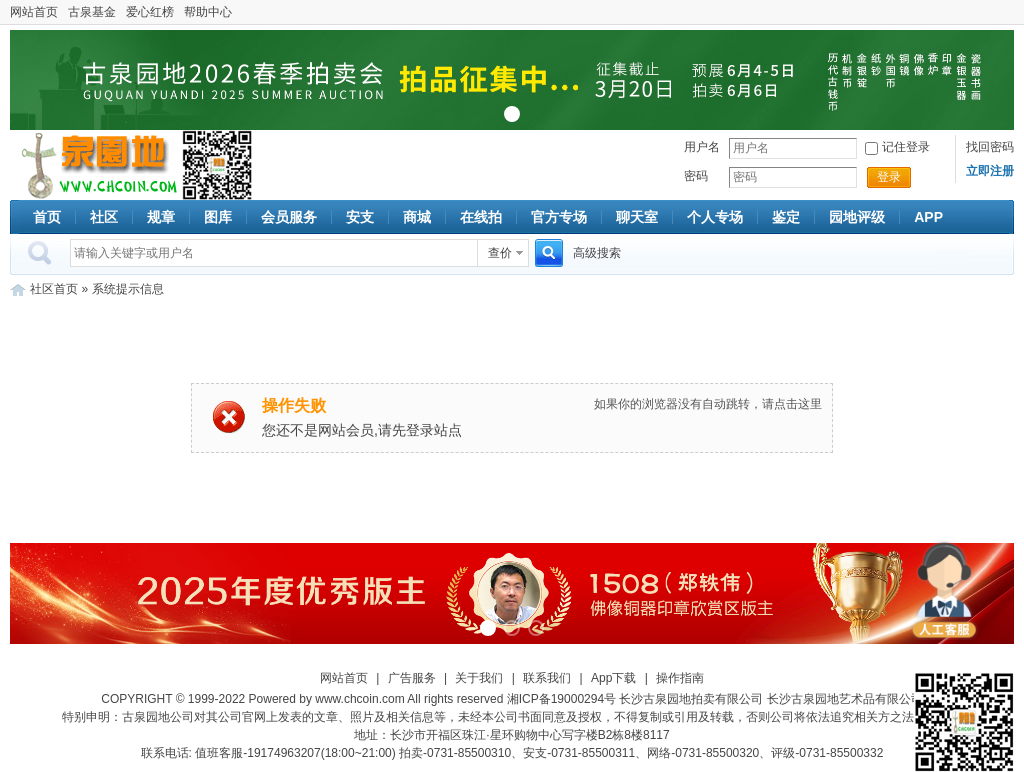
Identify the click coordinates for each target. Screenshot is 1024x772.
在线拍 (481, 217)
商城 (417, 217)
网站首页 (34, 12)
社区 (104, 217)
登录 (889, 177)
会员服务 (289, 217)
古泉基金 (92, 12)
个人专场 (715, 217)
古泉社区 (96, 165)
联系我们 (547, 678)
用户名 (702, 147)
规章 (161, 217)
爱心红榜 (150, 12)
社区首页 (54, 289)
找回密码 (990, 147)
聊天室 (637, 217)
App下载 (613, 678)
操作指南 (680, 678)
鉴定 (786, 217)
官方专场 (559, 217)
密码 (696, 176)
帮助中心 (208, 12)
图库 (218, 217)
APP (928, 217)
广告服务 (412, 678)
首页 (47, 217)
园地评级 (857, 217)
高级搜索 (597, 253)
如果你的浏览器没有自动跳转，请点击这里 (708, 404)
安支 (360, 217)
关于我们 (479, 678)
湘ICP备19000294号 (561, 699)
